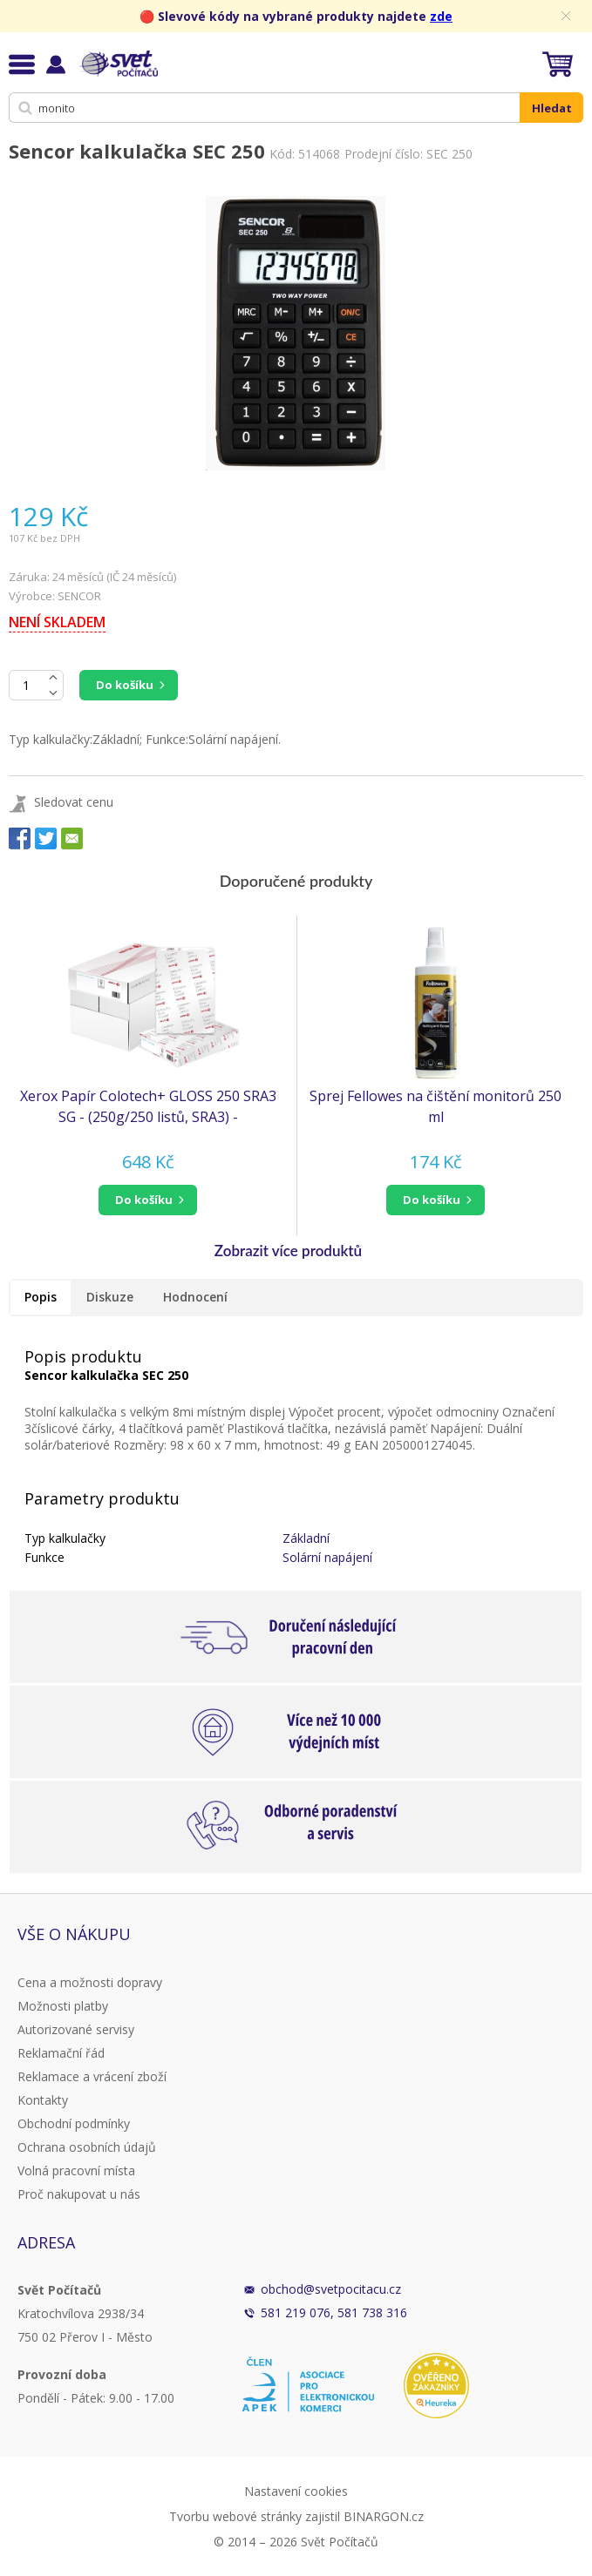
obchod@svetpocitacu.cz (331, 2289)
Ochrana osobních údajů (86, 2147)
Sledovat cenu (73, 802)
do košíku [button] (144, 1199)
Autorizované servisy (75, 2029)
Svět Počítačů (117, 64)
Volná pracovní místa (76, 2170)
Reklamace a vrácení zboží (92, 2076)
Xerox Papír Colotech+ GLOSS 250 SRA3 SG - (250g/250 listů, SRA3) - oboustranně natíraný (148, 1106)
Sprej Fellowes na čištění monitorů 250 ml (435, 1106)
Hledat (552, 108)
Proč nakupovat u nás (78, 2194)
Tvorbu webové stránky (235, 2516)
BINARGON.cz (384, 2516)
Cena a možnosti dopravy (89, 1982)
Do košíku (124, 685)
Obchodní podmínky (73, 2123)
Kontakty (42, 2100)
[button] (148, 1200)
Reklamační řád (61, 2053)
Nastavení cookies (296, 2491)
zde (441, 16)
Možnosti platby (62, 2006)
